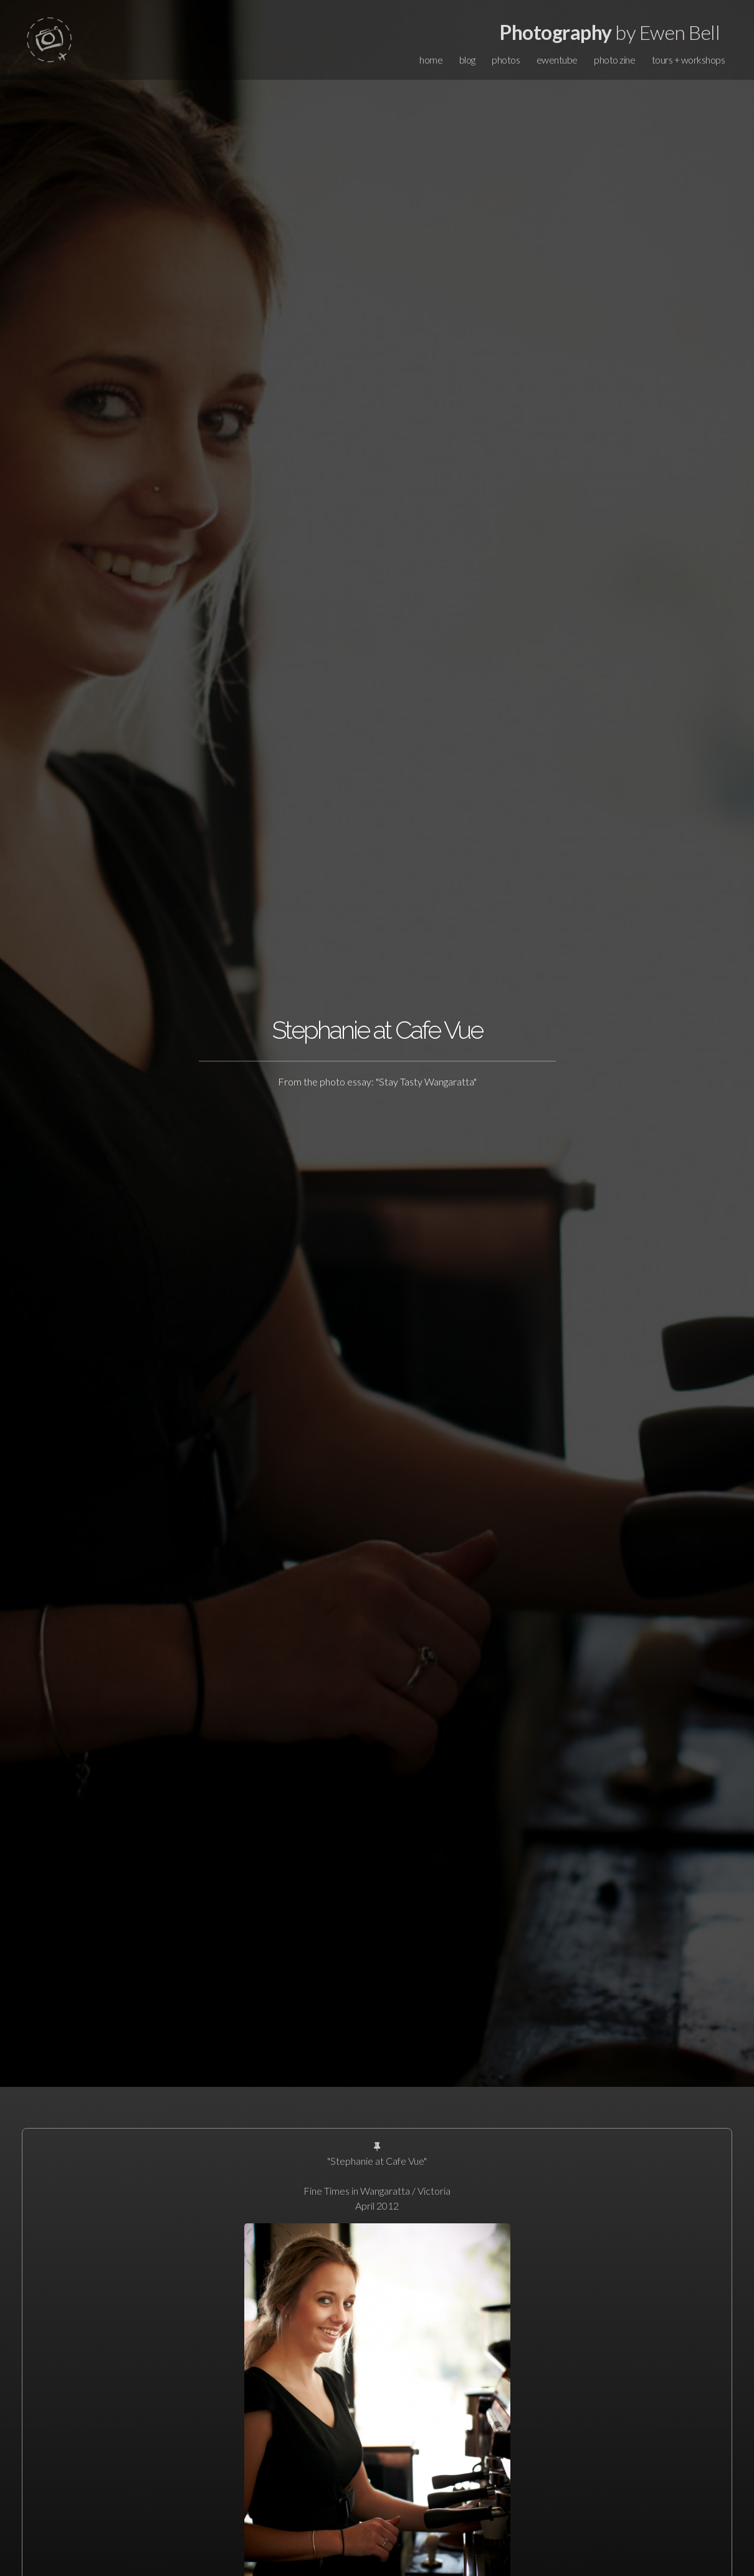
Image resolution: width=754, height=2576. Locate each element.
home (430, 59)
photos (506, 59)
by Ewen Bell (610, 32)
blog (467, 59)
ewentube (557, 59)
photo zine (614, 59)
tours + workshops (688, 59)
